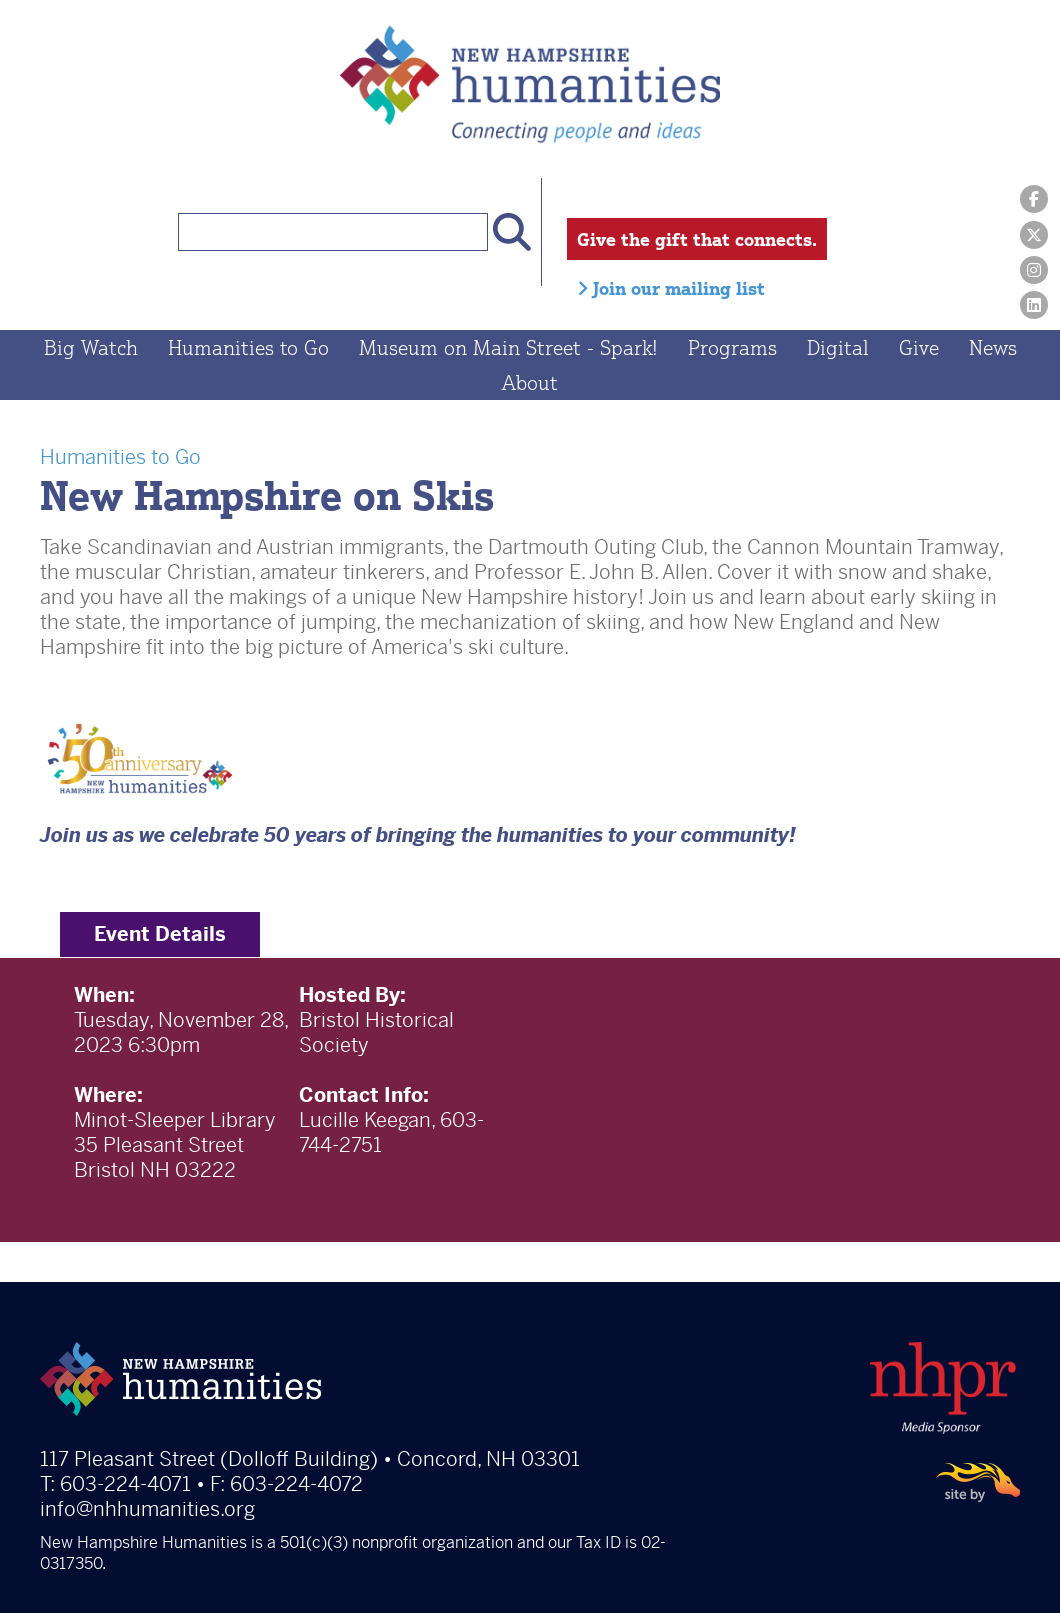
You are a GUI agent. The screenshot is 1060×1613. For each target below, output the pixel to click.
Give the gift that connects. (697, 239)
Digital (838, 349)
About (530, 384)
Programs (732, 349)
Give (919, 349)
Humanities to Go (248, 349)
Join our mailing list (671, 288)
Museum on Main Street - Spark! (508, 349)
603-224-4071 (125, 1486)
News (993, 349)
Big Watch (91, 349)
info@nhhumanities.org (147, 1511)
